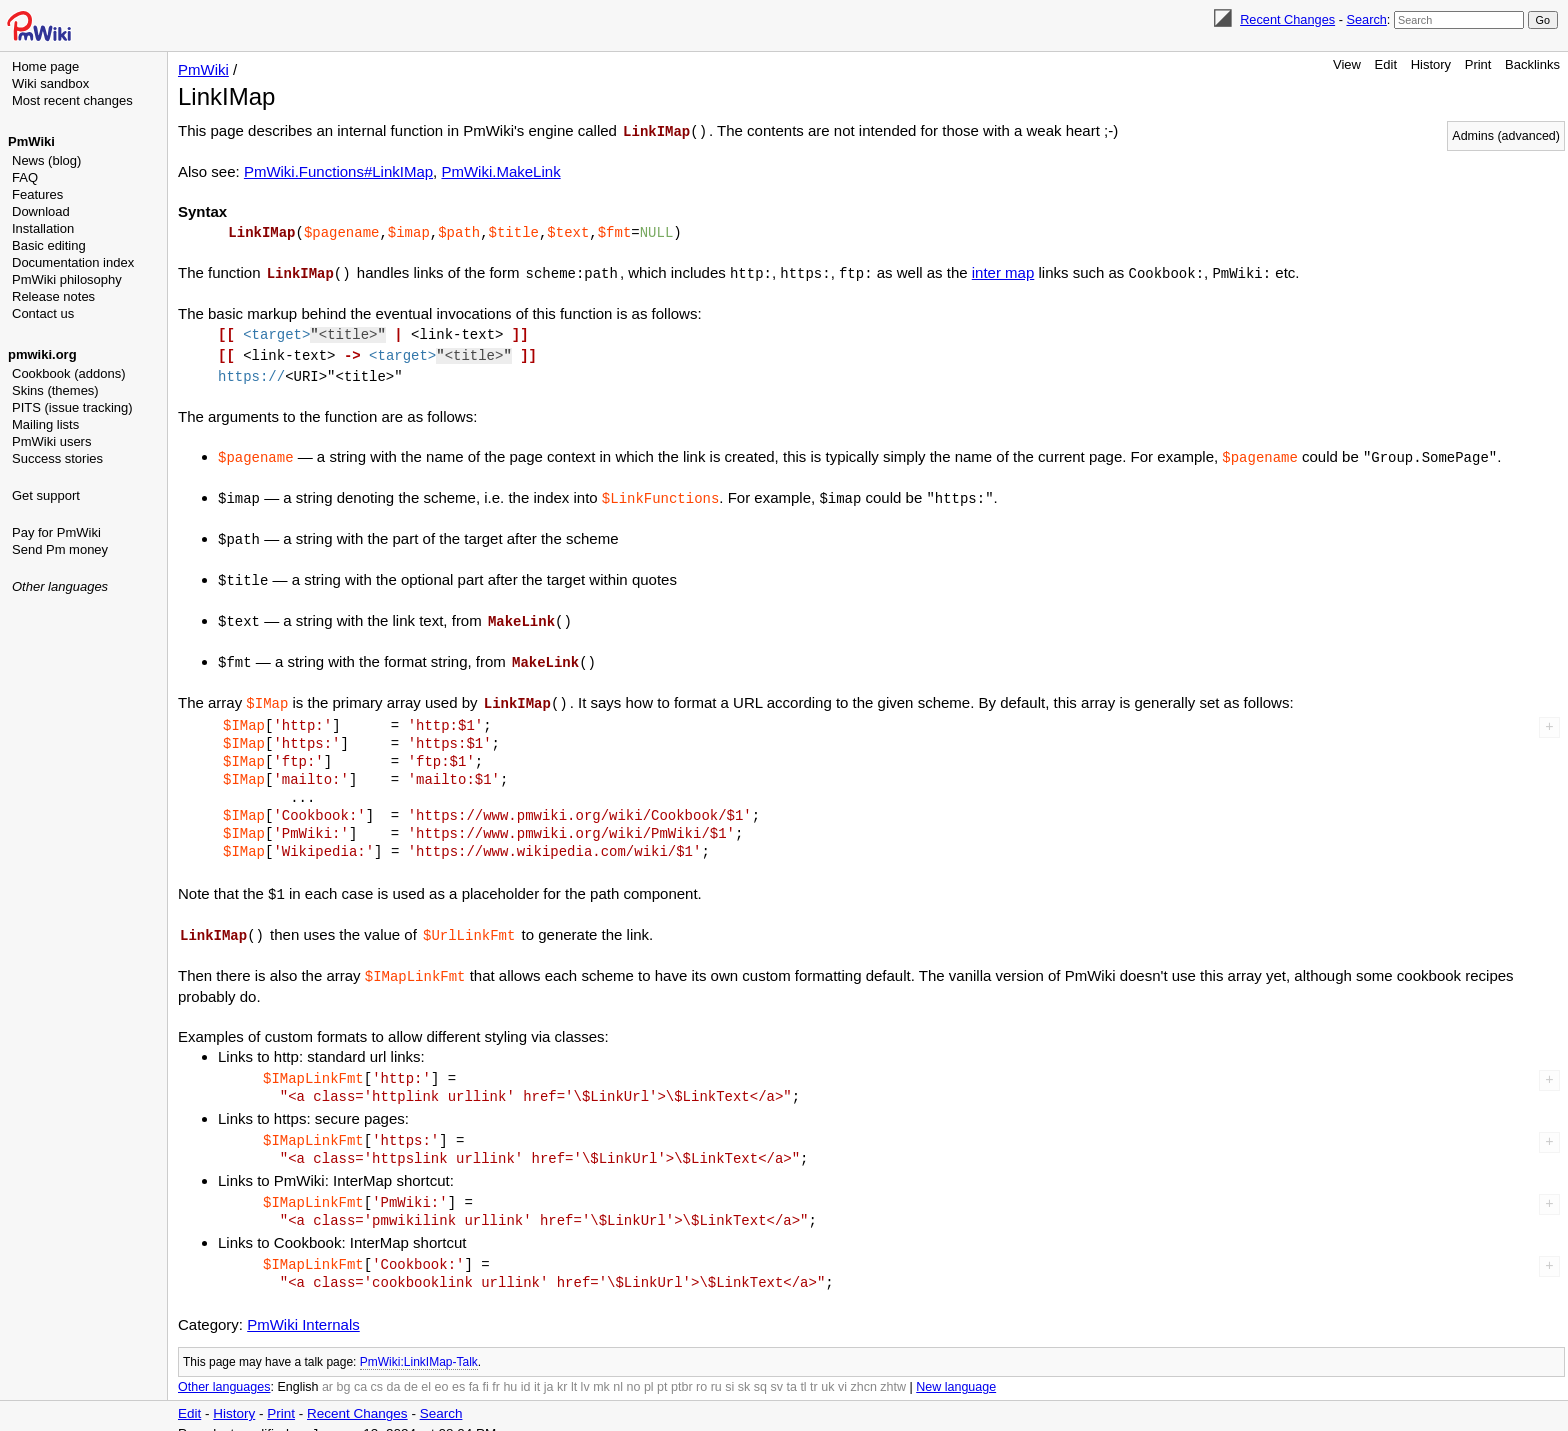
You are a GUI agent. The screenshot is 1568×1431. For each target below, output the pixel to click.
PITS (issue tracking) (72, 407)
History (1431, 64)
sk (744, 1371)
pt (662, 1371)
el (426, 1371)
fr (496, 1371)
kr (562, 1371)
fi (486, 1371)
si (729, 1371)
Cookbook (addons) (68, 373)
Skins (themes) (55, 390)
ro (701, 1371)
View (1347, 64)
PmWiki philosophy (67, 279)
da (394, 1371)
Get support (46, 495)
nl (618, 1371)
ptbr (682, 1371)
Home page (45, 66)
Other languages (60, 586)
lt (574, 1371)
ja (549, 1371)
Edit (1386, 64)
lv (585, 1371)
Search (1366, 19)
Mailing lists (45, 424)
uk (827, 1371)
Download (41, 211)
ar (327, 1371)
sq (760, 1371)
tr (814, 1371)
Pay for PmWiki (56, 532)
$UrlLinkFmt (469, 920)
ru (716, 1371)
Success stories (57, 458)
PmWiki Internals (303, 1308)
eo (442, 1371)
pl (649, 1371)
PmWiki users (51, 441)
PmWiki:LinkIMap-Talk (419, 1346)
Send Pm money (60, 549)
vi (842, 1371)
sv (776, 1371)
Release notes (53, 296)
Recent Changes (1287, 19)
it (537, 1371)
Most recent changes (72, 100)
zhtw (893, 1371)
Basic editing (49, 245)
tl (803, 1371)
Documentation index (73, 262)
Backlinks (1532, 64)
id (526, 1371)
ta (791, 1371)
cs (377, 1371)
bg (343, 1371)
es (458, 1371)
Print (1478, 64)
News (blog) (46, 160)
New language (956, 1371)
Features (37, 194)
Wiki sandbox (50, 83)
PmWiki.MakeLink (500, 170)
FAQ (25, 177)
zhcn (863, 1371)
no (634, 1371)
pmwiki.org (42, 354)
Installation (43, 228)
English (297, 1371)
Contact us (43, 313)
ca (360, 1371)
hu (510, 1371)
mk (601, 1371)
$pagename (342, 230)
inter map (1003, 270)
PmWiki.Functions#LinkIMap (338, 170)
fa (474, 1371)
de (411, 1371)
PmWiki (31, 141)
